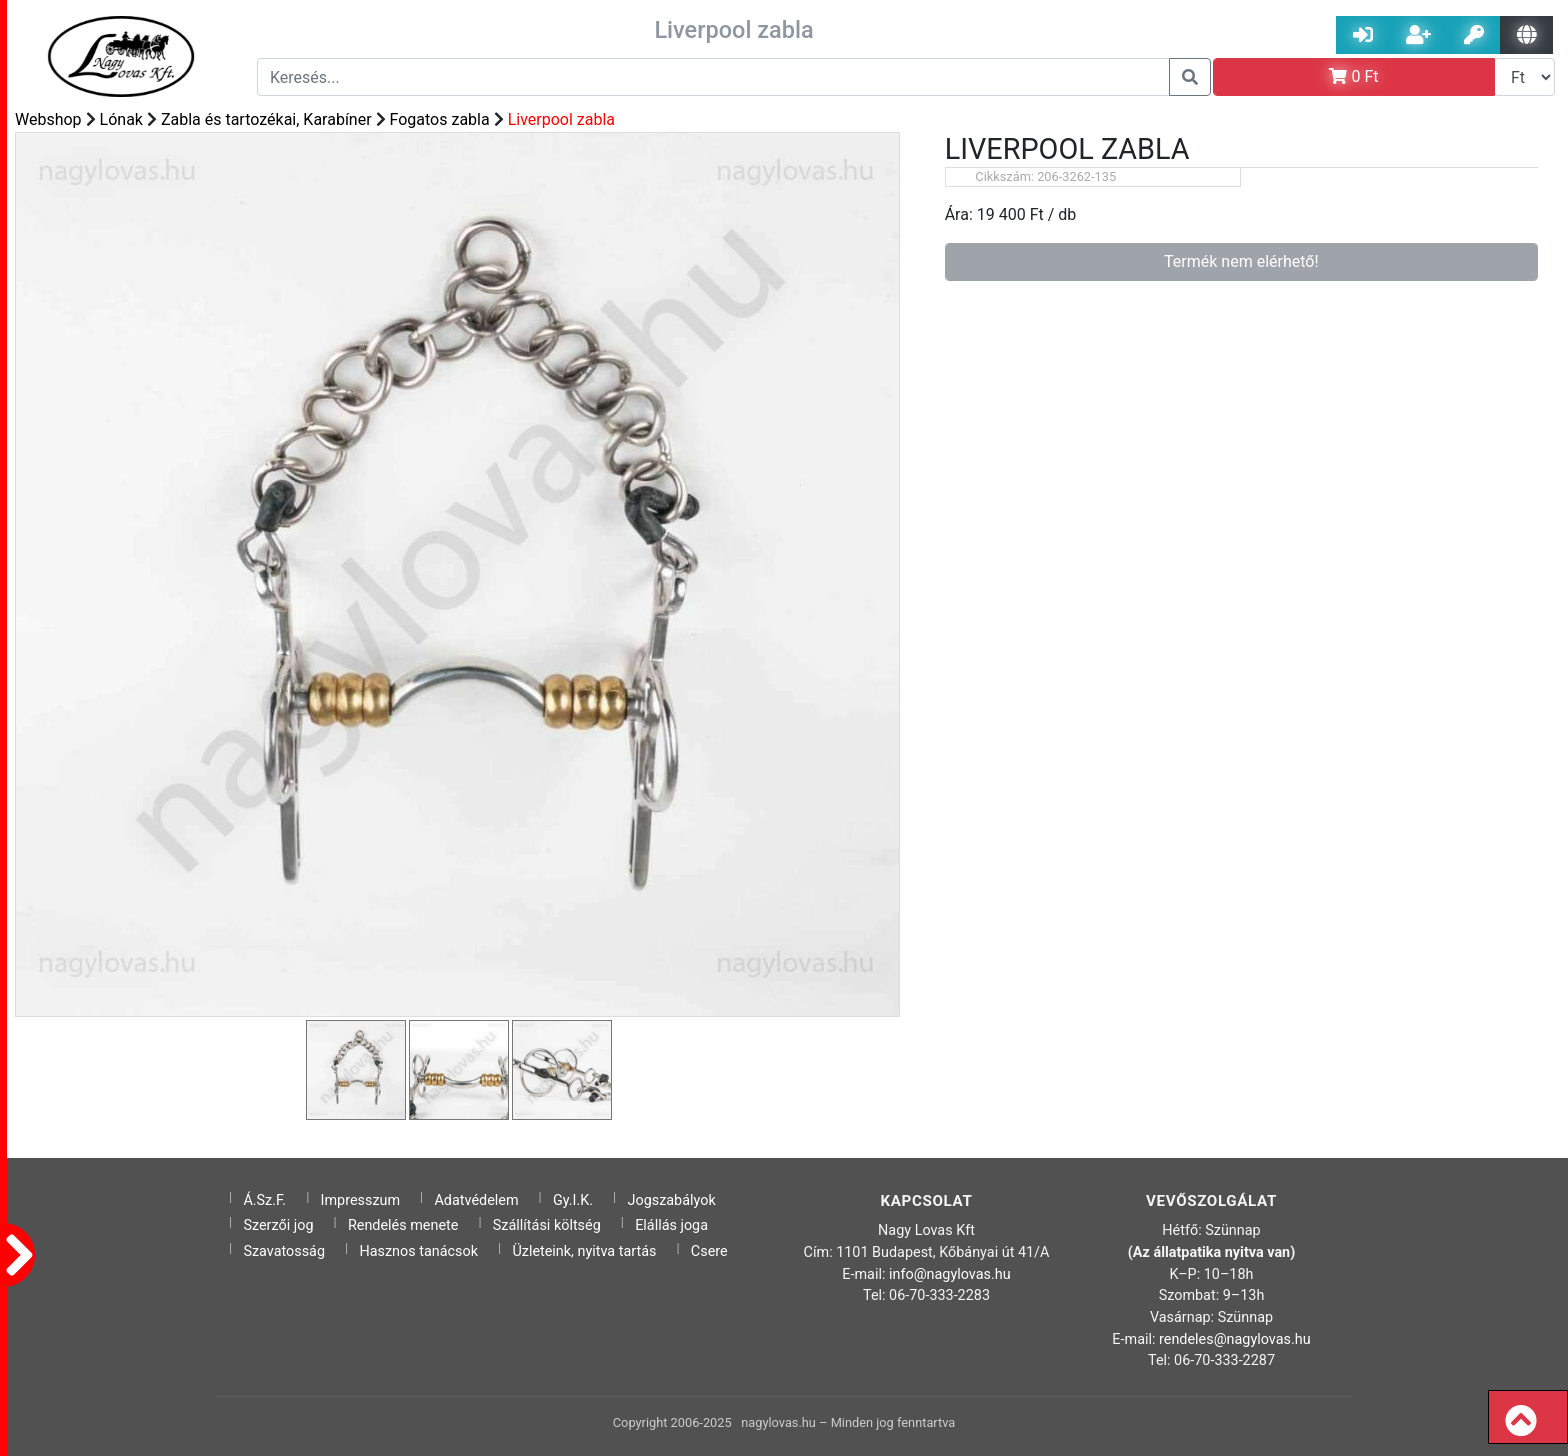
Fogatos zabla (440, 119)
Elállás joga (671, 1225)
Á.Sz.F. (264, 1200)
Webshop (48, 119)
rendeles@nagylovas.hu (1235, 1339)
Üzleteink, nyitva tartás (584, 1251)
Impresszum (361, 1200)
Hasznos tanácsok (418, 1251)
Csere (709, 1251)
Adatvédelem (476, 1200)
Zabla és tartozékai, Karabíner (266, 119)
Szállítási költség (547, 1225)
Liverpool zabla (561, 119)
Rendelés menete (403, 1225)
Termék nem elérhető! (1241, 261)
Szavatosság (284, 1251)
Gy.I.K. (573, 1200)
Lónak (121, 119)
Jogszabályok (672, 1200)
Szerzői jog (278, 1225)
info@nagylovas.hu (950, 1274)
